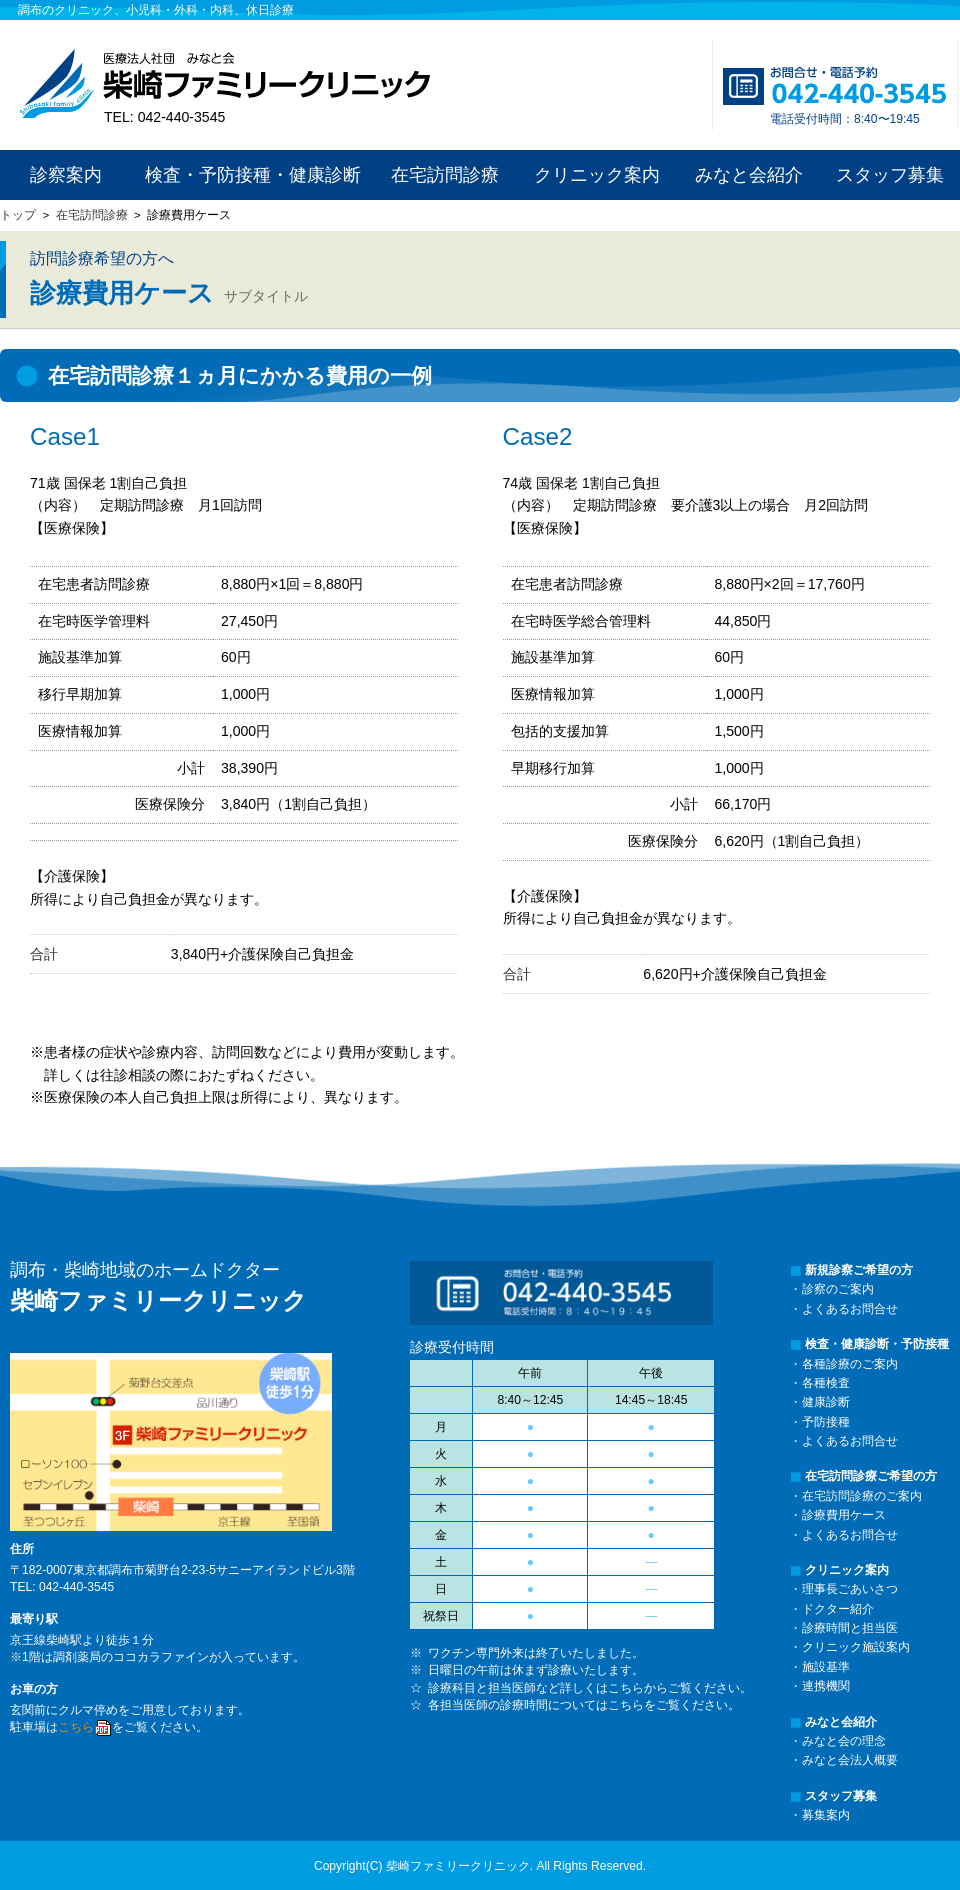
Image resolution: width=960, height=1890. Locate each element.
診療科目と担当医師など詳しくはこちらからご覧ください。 (590, 1688)
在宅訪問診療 (445, 175)
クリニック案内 (597, 175)
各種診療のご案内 (850, 1364)
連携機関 (826, 1686)
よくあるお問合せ (850, 1309)
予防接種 (826, 1422)
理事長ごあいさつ (850, 1589)
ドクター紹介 (838, 1609)
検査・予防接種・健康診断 (253, 175)
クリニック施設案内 (856, 1647)
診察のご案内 (838, 1289)
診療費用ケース (844, 1515)
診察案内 (66, 175)
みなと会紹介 (749, 175)
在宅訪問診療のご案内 (862, 1496)
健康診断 (826, 1402)
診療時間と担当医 (850, 1628)
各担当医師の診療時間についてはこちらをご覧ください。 (584, 1705)
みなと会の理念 (844, 1741)
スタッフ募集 (890, 175)
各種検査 (826, 1383)
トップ (18, 215)
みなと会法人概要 (850, 1760)
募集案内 (826, 1815)
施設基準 (826, 1667)
